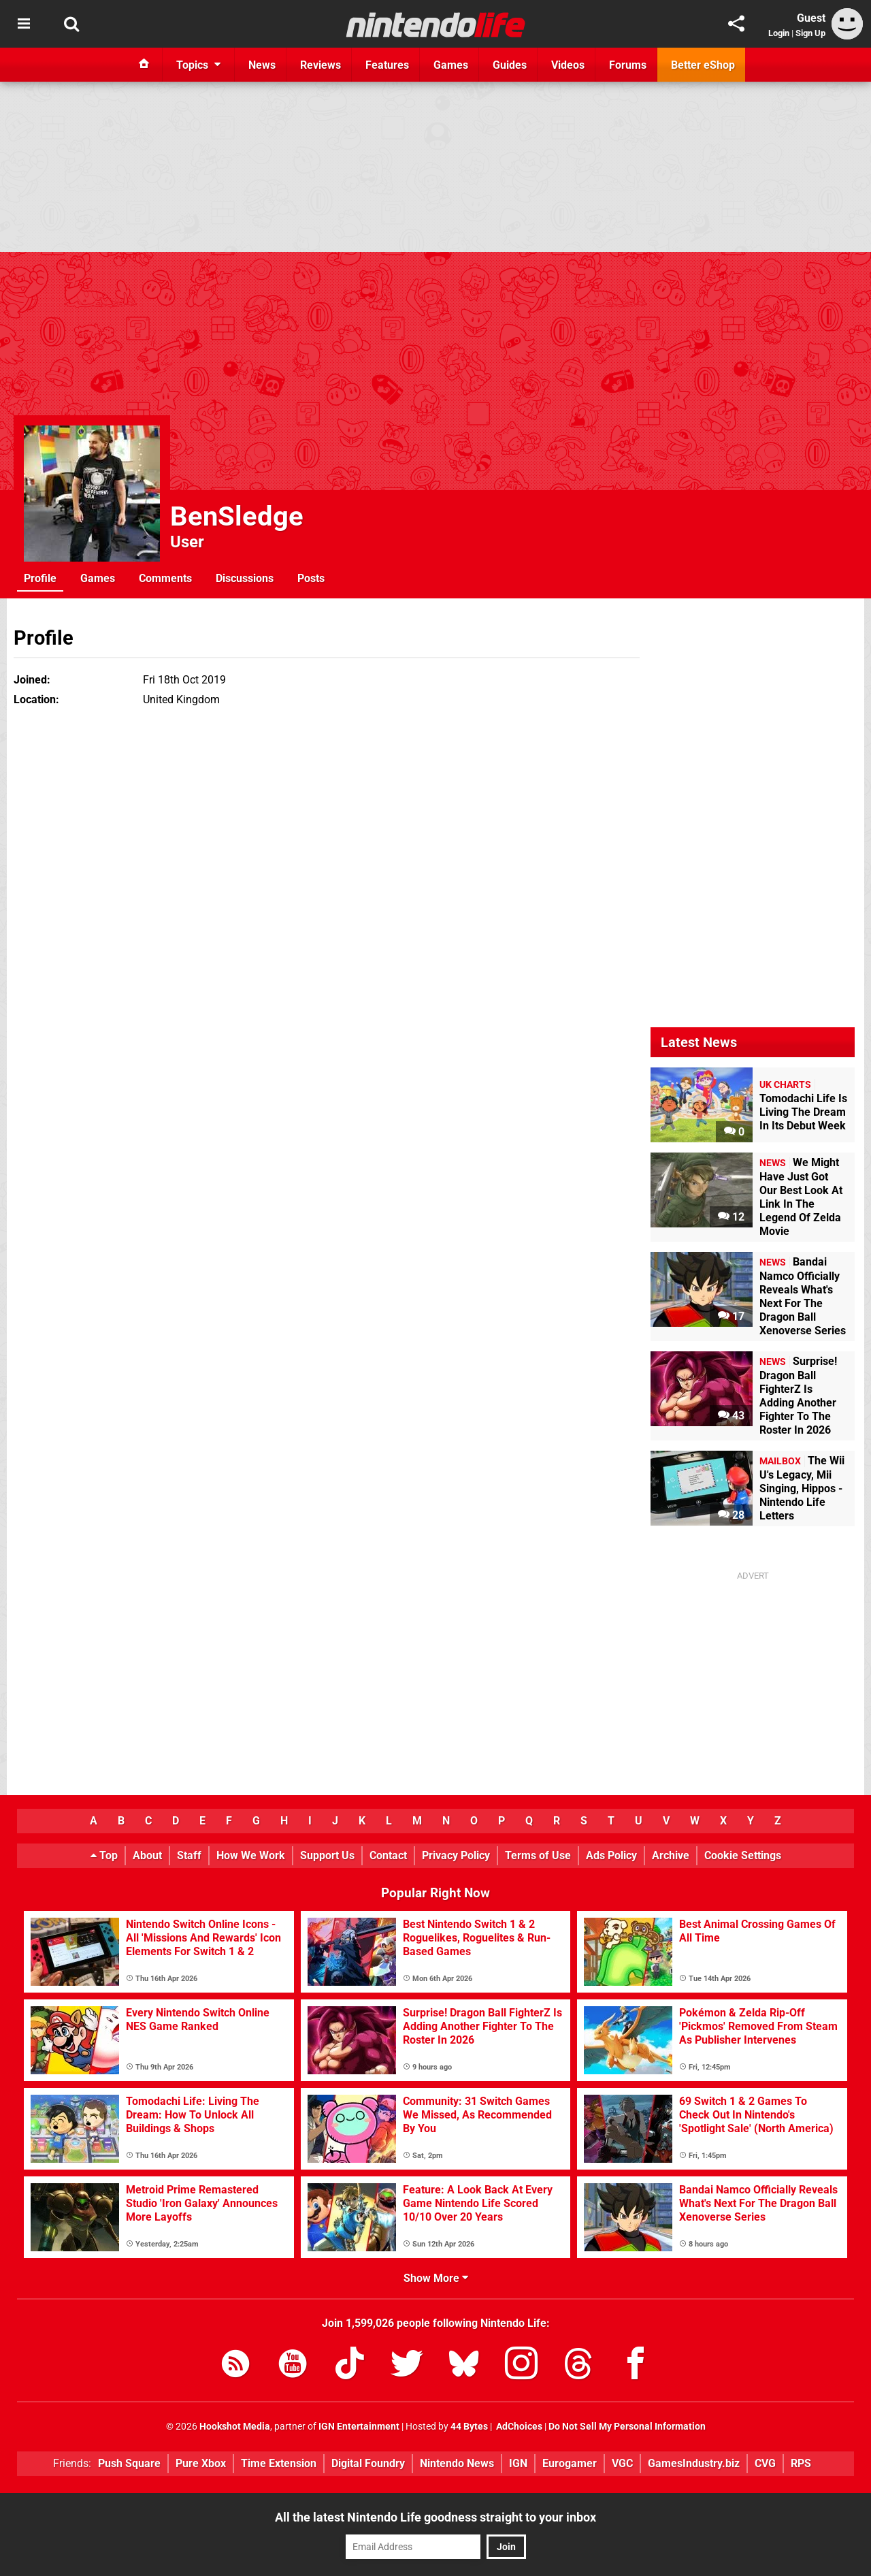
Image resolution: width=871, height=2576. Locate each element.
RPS (801, 2463)
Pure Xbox (201, 2463)
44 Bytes (469, 2426)
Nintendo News (457, 2463)
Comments (165, 578)
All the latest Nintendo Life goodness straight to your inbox (435, 2517)
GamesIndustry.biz (694, 2463)
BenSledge (236, 516)
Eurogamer (569, 2463)
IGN (518, 2463)
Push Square (129, 2463)
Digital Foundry (368, 2463)
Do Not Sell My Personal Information (627, 2426)
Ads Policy (611, 1855)
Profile (40, 578)
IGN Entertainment (358, 2426)
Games (97, 578)
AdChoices (518, 2426)
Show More (436, 2278)
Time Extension (278, 2463)
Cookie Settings (742, 1855)
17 (731, 1316)
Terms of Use (538, 1855)
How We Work (250, 1855)
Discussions (245, 578)
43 (731, 1415)
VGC (622, 2463)
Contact (388, 1855)
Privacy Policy (456, 1855)
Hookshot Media (234, 2426)
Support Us (327, 1855)
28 (731, 1515)
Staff (189, 1855)
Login (778, 33)
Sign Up (810, 33)
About (147, 1855)
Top (104, 1855)
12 (731, 1216)
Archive (670, 1855)
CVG (765, 2463)
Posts (311, 578)
